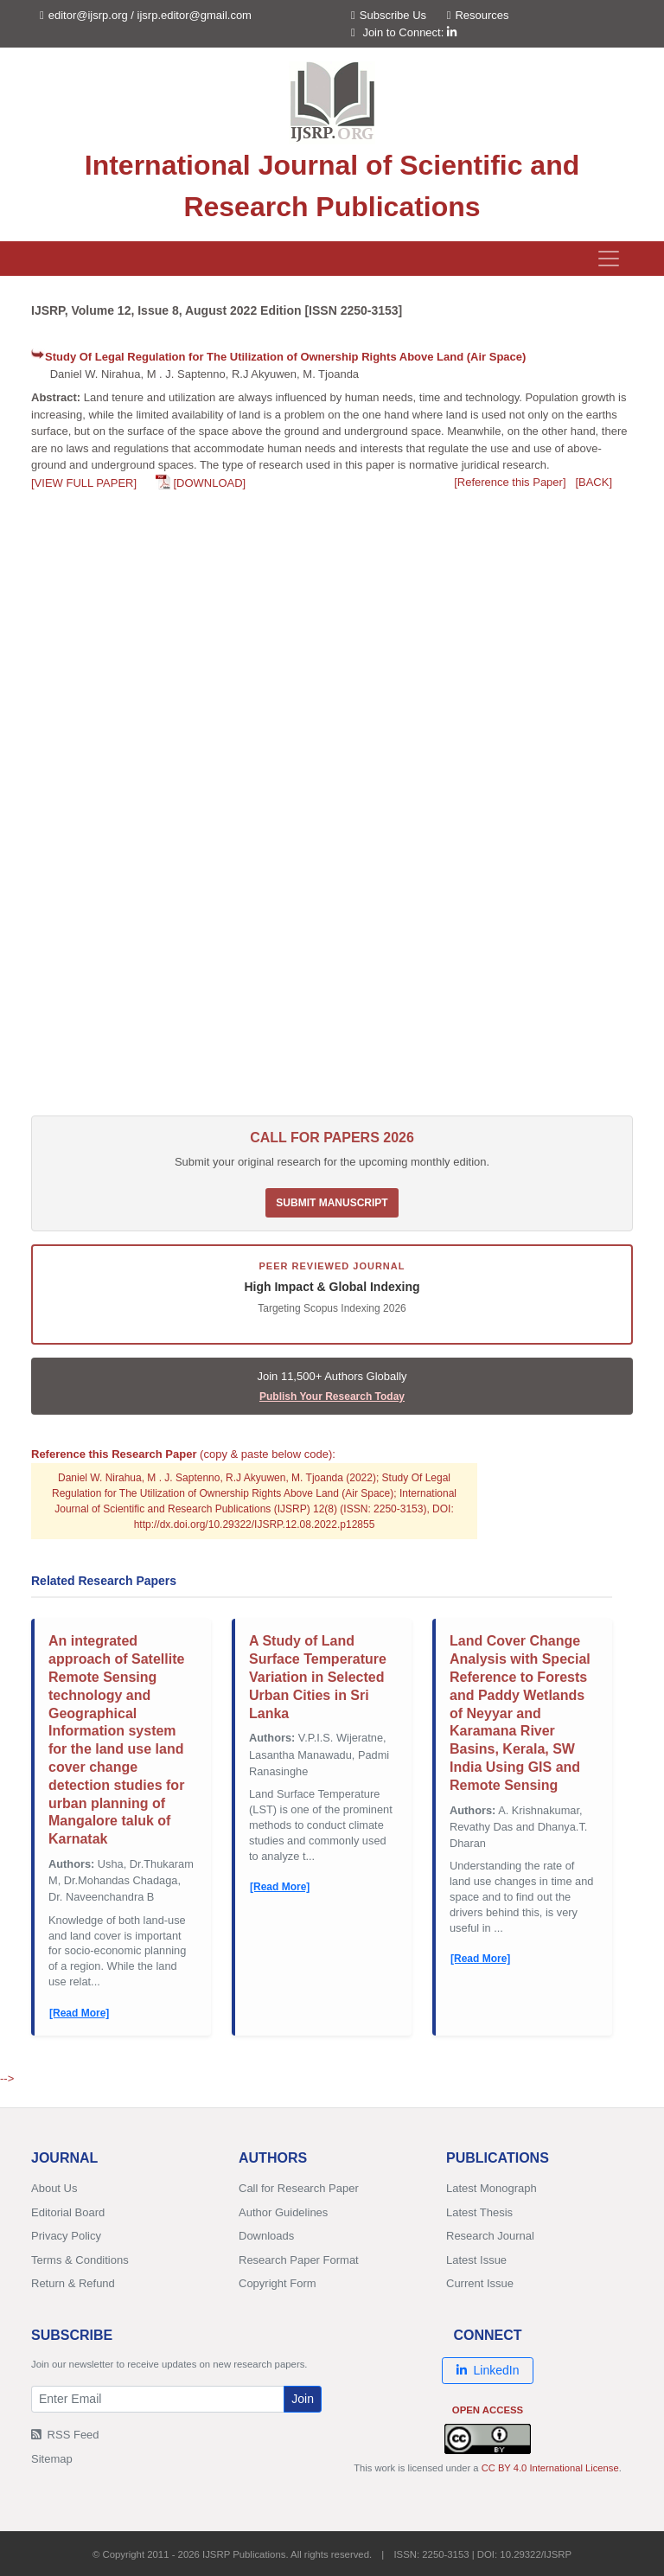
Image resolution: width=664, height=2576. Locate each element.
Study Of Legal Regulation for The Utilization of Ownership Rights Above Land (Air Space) (285, 356)
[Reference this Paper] (509, 482)
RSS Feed (65, 2434)
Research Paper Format (299, 2259)
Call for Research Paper (299, 2188)
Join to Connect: (409, 32)
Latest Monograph (491, 2188)
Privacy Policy (66, 2235)
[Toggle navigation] (608, 258)
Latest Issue (476, 2259)
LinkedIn (488, 2370)
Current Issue (480, 2283)
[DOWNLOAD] (209, 482)
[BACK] (593, 482)
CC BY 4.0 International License (550, 2468)
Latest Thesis (479, 2212)
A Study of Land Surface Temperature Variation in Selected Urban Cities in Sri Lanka (317, 1676)
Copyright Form (277, 2283)
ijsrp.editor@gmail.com (194, 15)
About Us (54, 2188)
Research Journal (490, 2235)
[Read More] (79, 2013)
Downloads (266, 2235)
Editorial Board (68, 2212)
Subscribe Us (388, 15)
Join (302, 2399)
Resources (478, 15)
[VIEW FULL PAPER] (84, 482)
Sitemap (52, 2458)
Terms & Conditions (80, 2259)
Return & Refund (73, 2283)
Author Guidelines (283, 2212)
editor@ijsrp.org (88, 15)
